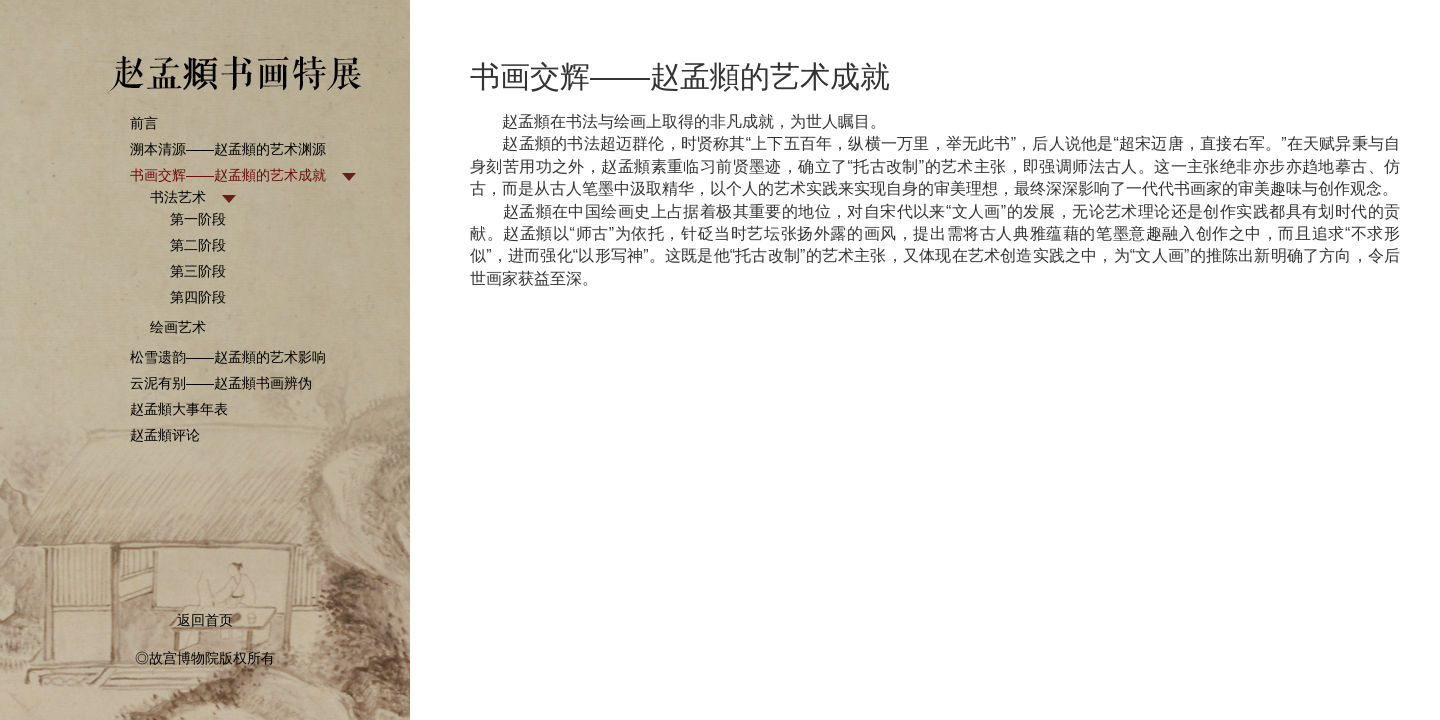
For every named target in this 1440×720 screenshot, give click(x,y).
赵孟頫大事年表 (179, 409)
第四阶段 (198, 297)
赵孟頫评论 (165, 435)
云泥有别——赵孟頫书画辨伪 (221, 383)
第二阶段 (198, 245)
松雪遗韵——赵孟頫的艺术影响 (228, 357)
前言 (144, 123)
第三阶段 (198, 271)
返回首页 (205, 620)
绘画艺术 (178, 327)
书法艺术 (178, 197)
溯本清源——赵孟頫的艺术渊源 (228, 149)
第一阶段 (198, 219)
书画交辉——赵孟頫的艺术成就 (228, 175)
